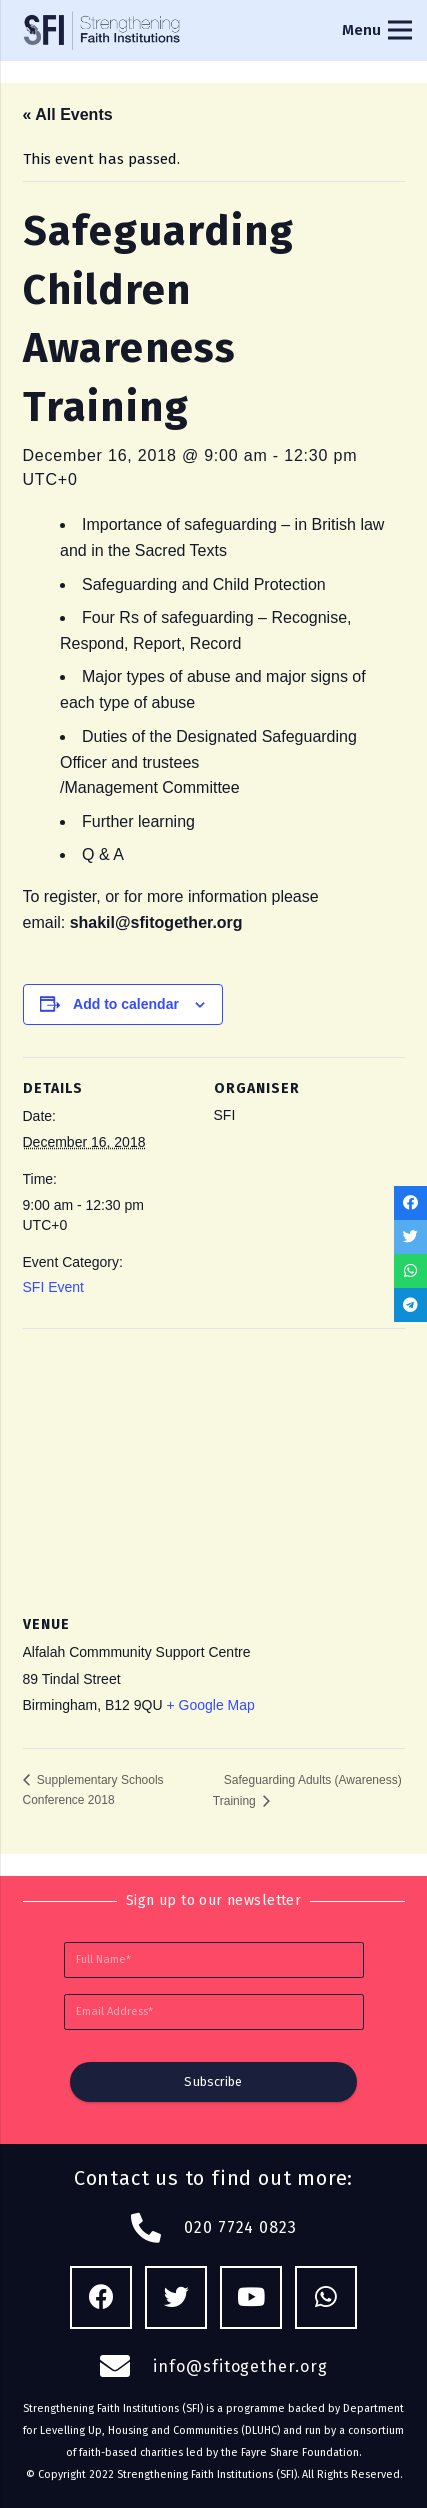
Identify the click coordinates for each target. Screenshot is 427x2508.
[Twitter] (176, 2297)
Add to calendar (126, 1004)
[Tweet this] (410, 1237)
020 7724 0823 (240, 2227)
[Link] (103, 30)
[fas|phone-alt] (157, 2228)
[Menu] (377, 30)
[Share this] (410, 1203)
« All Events (68, 114)
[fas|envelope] (126, 2366)
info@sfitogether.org (240, 2366)
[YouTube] (251, 2297)
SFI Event (53, 1287)
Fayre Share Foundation (300, 2452)
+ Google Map (210, 1705)
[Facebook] (101, 2297)
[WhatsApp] (326, 2297)
